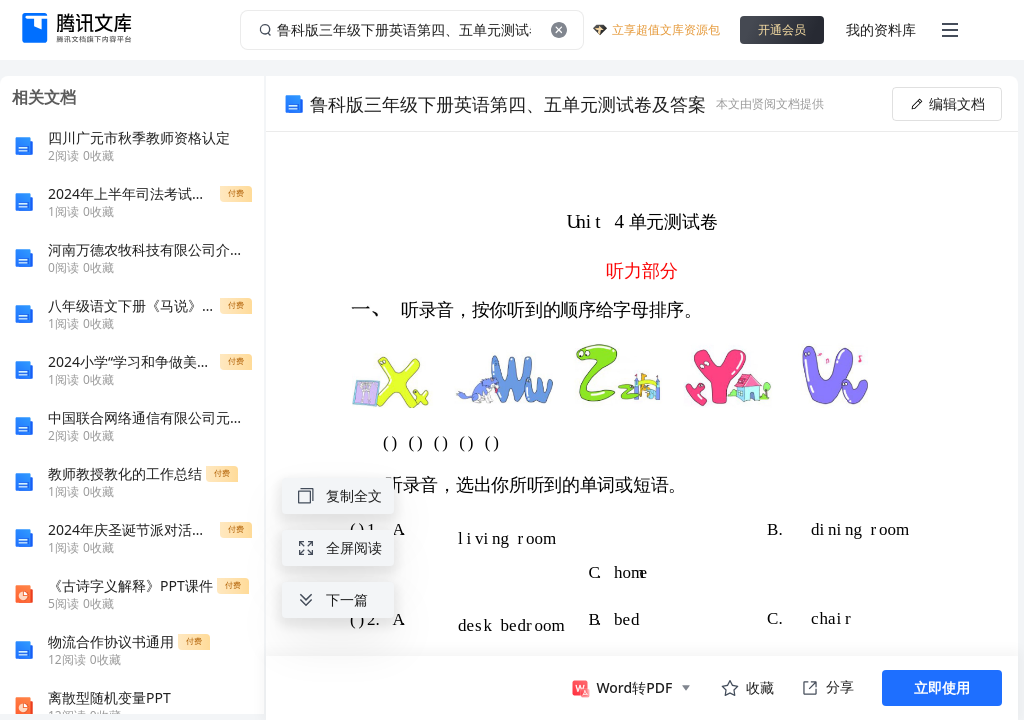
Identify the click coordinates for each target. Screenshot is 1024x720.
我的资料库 (881, 29)
